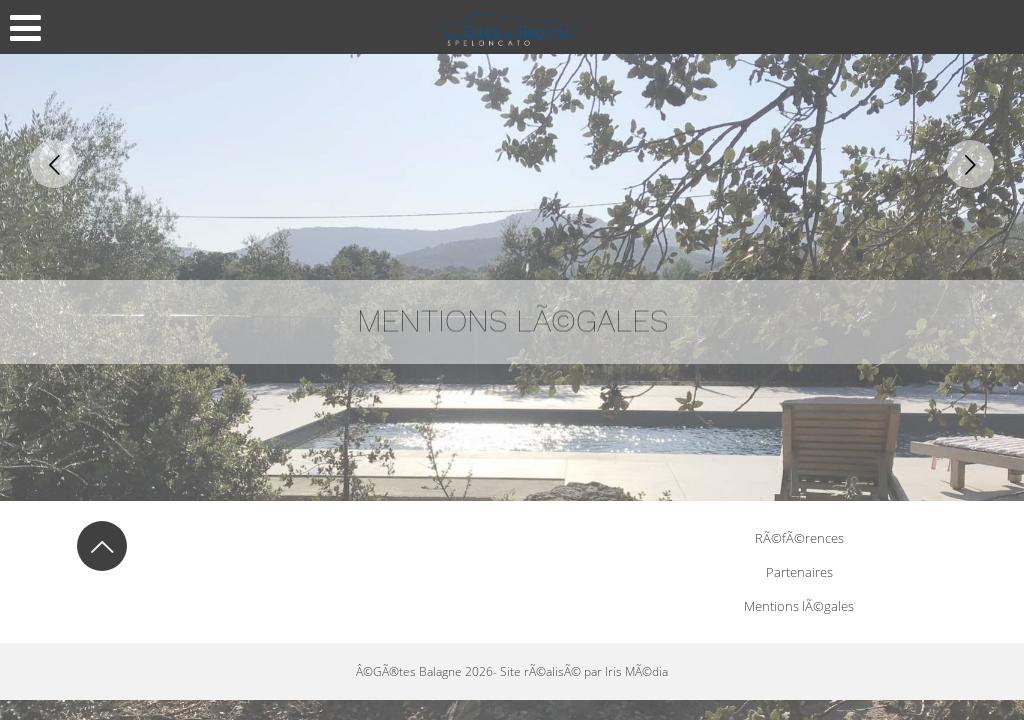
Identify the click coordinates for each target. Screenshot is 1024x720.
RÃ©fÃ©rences (799, 538)
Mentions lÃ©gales (799, 606)
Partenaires (799, 572)
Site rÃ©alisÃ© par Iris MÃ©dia (584, 671)
